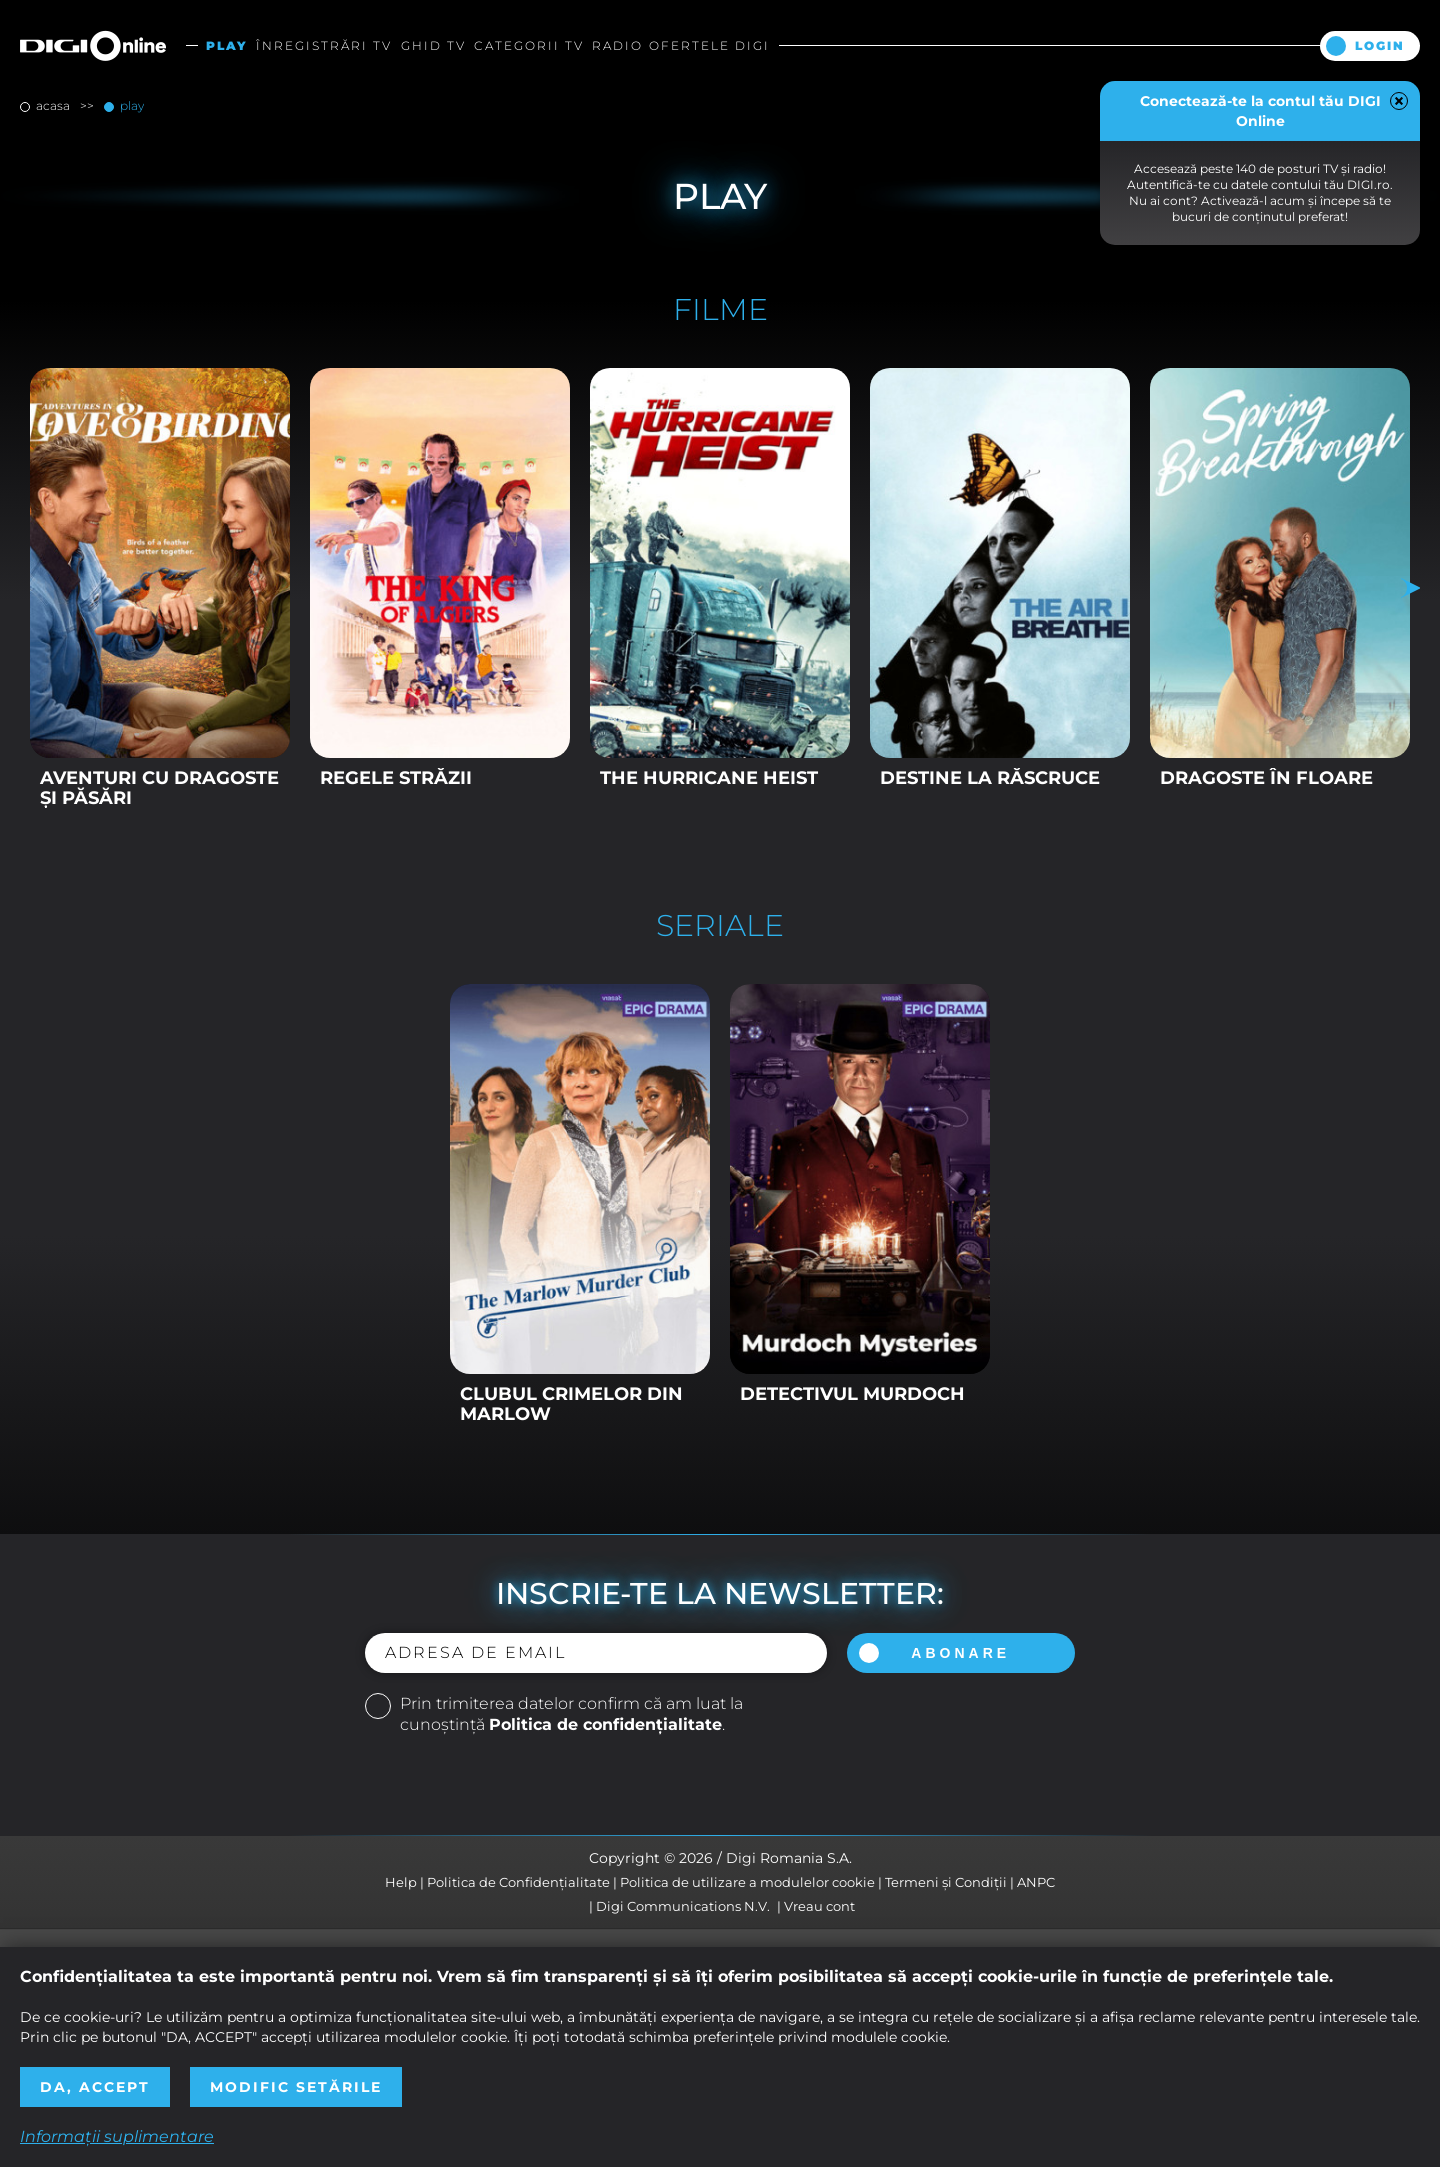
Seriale (720, 926)
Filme (720, 310)
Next (1405, 588)
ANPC (1036, 1882)
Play (130, 105)
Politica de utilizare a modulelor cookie (747, 1882)
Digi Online (93, 45)
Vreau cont (819, 1906)
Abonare (960, 1653)
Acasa (53, 105)
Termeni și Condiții (946, 1882)
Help (401, 1882)
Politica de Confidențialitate (518, 1882)
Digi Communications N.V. (683, 1906)
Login (1380, 45)
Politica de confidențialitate (605, 1724)
